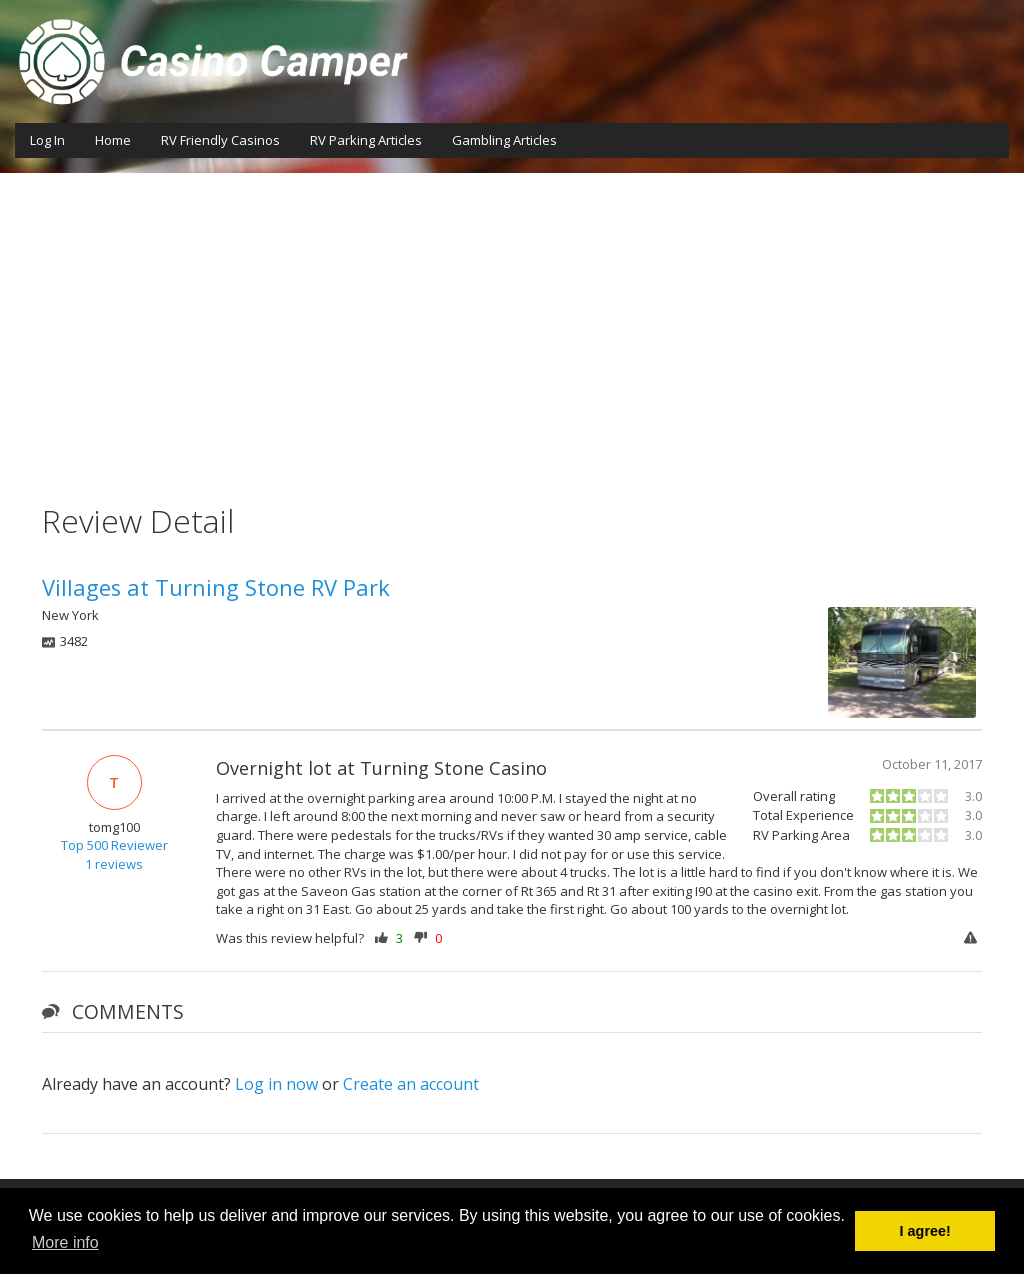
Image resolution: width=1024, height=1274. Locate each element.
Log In (47, 140)
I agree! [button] (925, 1231)
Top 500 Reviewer (114, 845)
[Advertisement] (512, 323)
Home (113, 140)
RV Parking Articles (366, 140)
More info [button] (65, 1242)
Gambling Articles (504, 140)
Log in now (276, 1084)
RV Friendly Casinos (220, 140)
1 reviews (114, 864)
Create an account (411, 1084)
